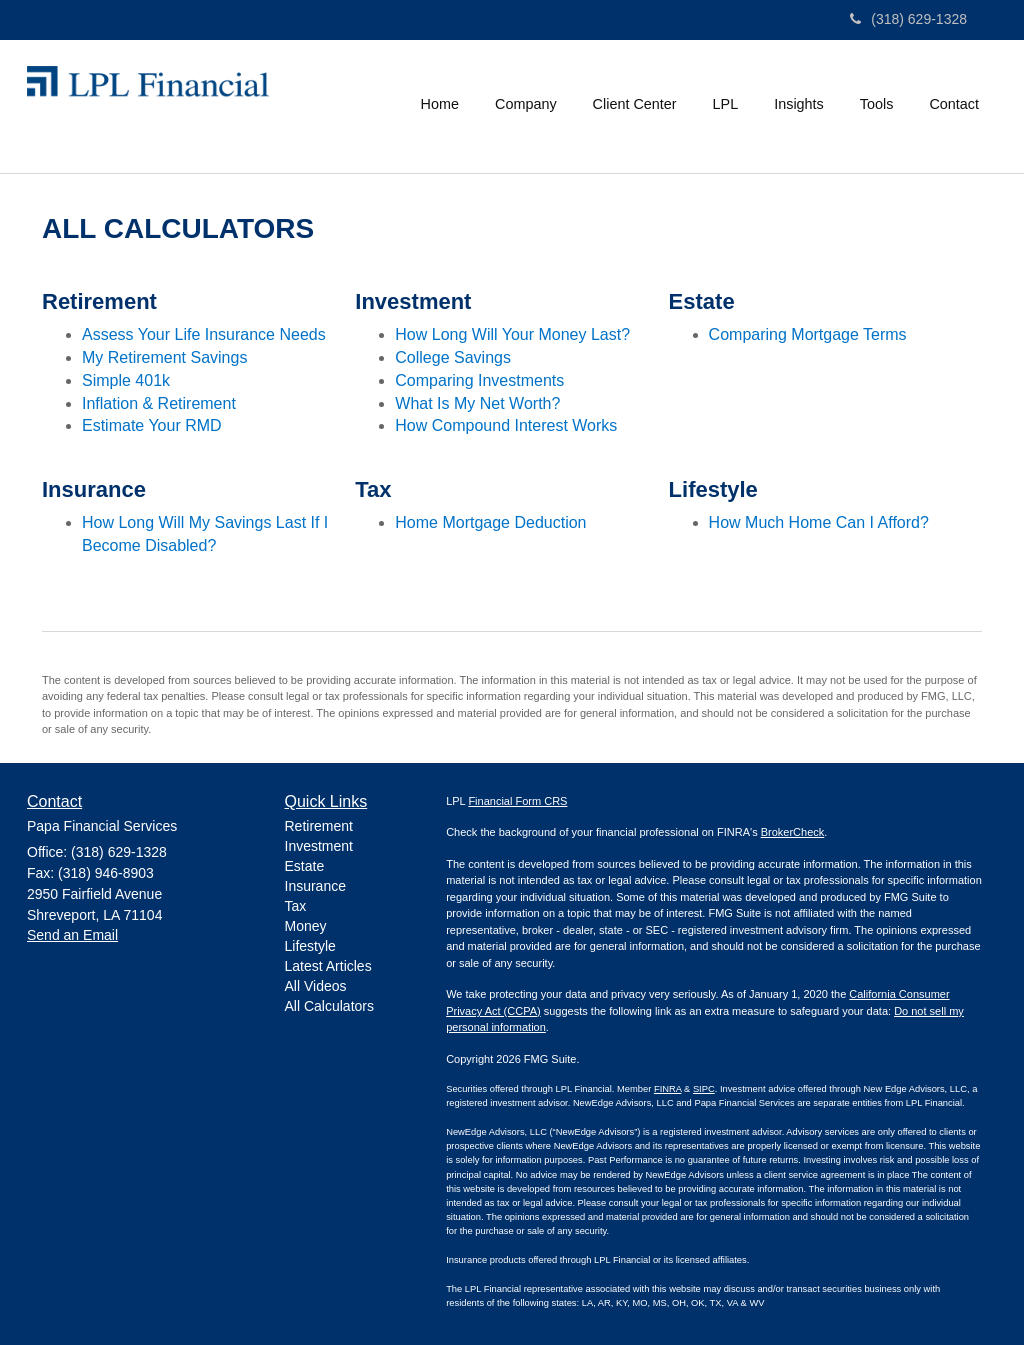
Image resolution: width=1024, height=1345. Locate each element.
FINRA (668, 1089)
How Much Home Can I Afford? (819, 522)
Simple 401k (126, 380)
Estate (305, 866)
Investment (319, 846)
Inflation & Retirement (159, 403)
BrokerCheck (793, 832)
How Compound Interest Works (506, 425)
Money (306, 926)
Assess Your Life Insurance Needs (204, 334)
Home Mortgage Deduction (490, 522)
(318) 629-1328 (908, 19)
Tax (296, 906)
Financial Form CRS (517, 801)
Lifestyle (310, 946)
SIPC (704, 1089)
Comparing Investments (479, 380)
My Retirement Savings (164, 357)
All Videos (316, 986)
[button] (526, 104)
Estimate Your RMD (152, 425)
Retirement (319, 826)
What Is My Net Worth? (477, 403)
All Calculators (329, 1006)
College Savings (453, 357)
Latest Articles (328, 966)
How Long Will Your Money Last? (512, 334)
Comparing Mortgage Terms (808, 334)
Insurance (315, 886)
